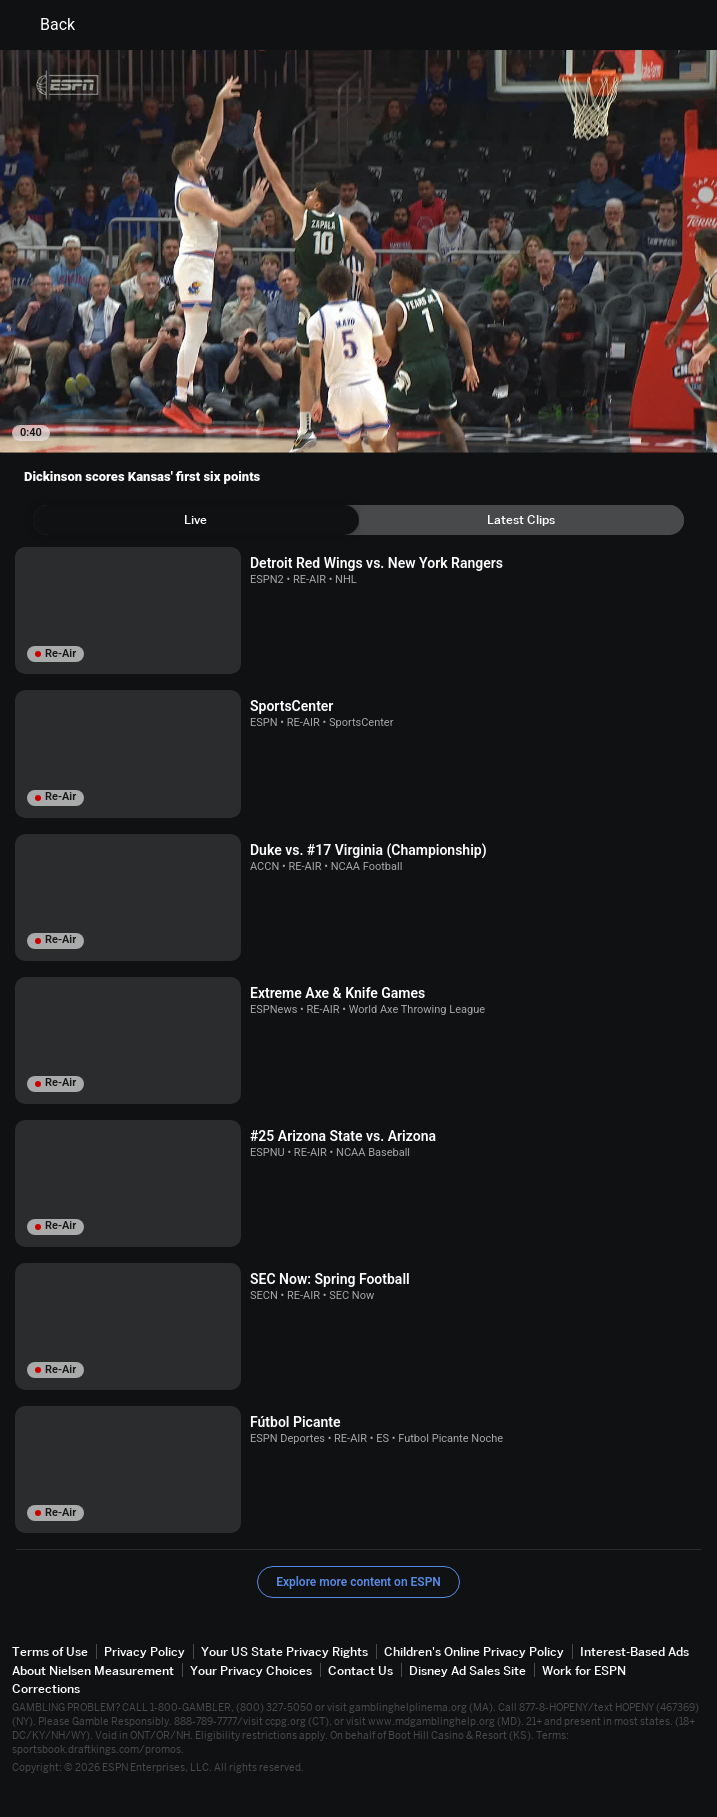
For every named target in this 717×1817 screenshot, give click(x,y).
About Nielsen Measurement (93, 1670)
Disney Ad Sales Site (467, 1670)
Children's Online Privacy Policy (474, 1651)
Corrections (46, 1688)
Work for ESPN (584, 1670)
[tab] (196, 520)
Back (45, 25)
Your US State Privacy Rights (284, 1651)
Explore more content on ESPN (358, 1582)
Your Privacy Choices (251, 1670)
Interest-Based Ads (634, 1651)
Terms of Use (50, 1651)
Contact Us (360, 1670)
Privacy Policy (144, 1651)
